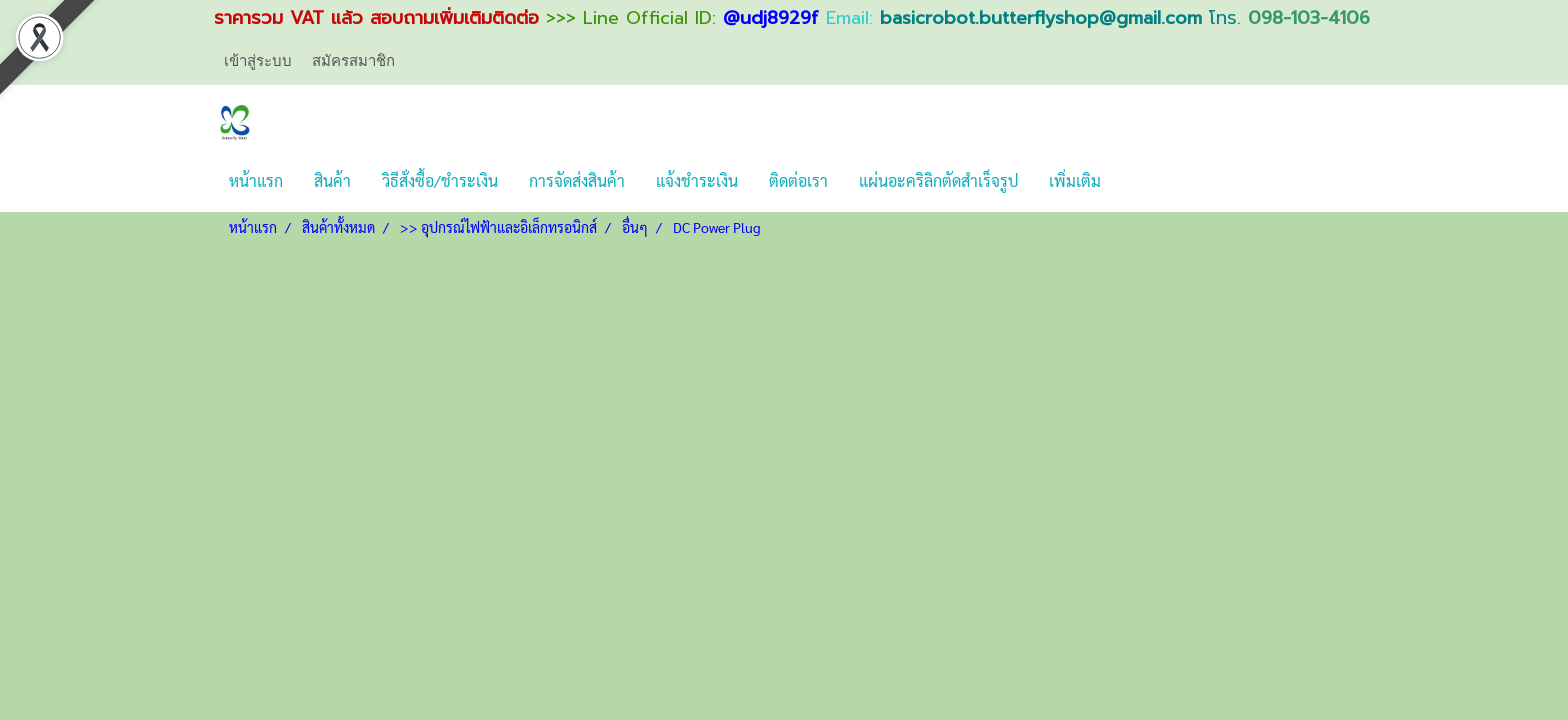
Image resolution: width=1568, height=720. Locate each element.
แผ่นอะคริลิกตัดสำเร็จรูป (938, 180)
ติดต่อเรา (798, 180)
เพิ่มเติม (1075, 180)
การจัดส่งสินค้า (577, 180)
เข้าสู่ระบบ (258, 60)
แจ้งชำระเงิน (697, 180)
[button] (1134, 181)
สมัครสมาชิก (353, 60)
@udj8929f (771, 18)
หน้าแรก (256, 180)
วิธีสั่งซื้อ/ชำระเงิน (440, 180)
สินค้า (332, 180)
